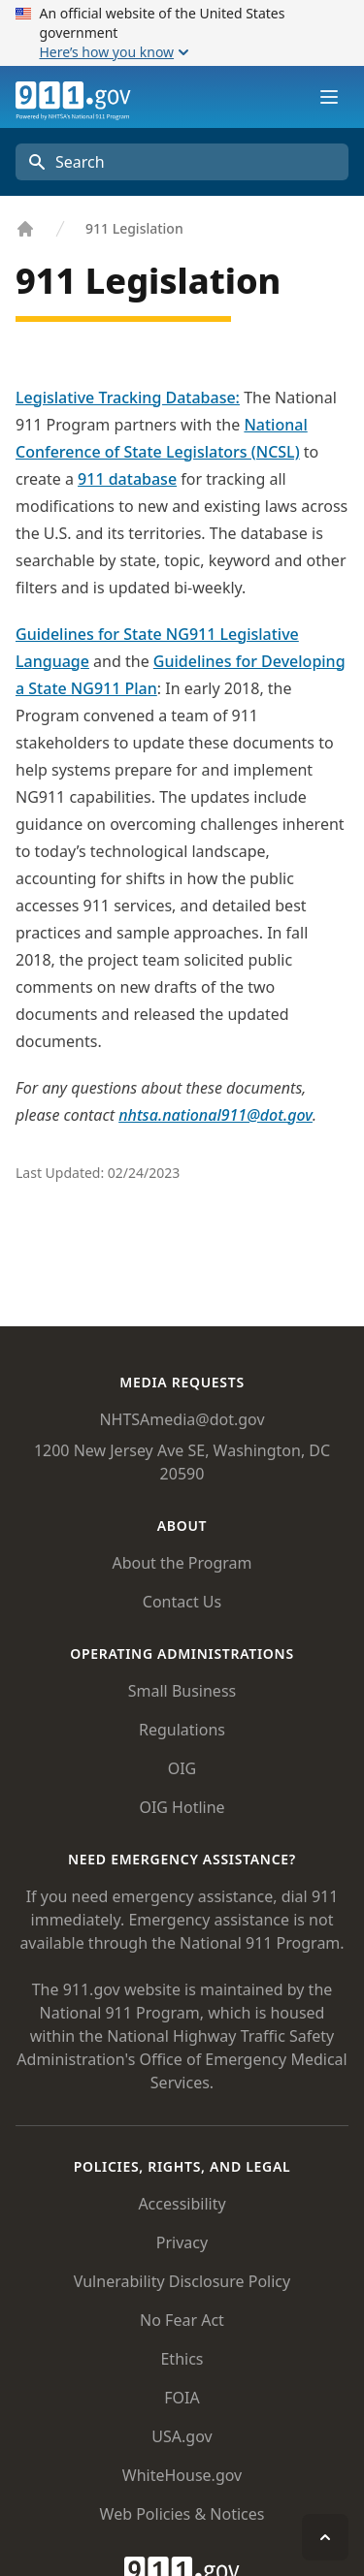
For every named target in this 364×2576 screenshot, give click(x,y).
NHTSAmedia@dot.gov (181, 1419)
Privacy (182, 2242)
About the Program (181, 1563)
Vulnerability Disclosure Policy (182, 2281)
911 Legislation (134, 228)
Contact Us (182, 1601)
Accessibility (181, 2203)
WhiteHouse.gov (182, 2475)
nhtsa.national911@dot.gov (215, 1115)
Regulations (182, 1729)
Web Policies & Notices (182, 2514)
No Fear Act (182, 2320)
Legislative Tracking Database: (128, 397)
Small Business (182, 1690)
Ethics (181, 2358)
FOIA (181, 2397)
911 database (127, 479)
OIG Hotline (181, 1807)
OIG (182, 1768)
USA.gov (181, 2436)
